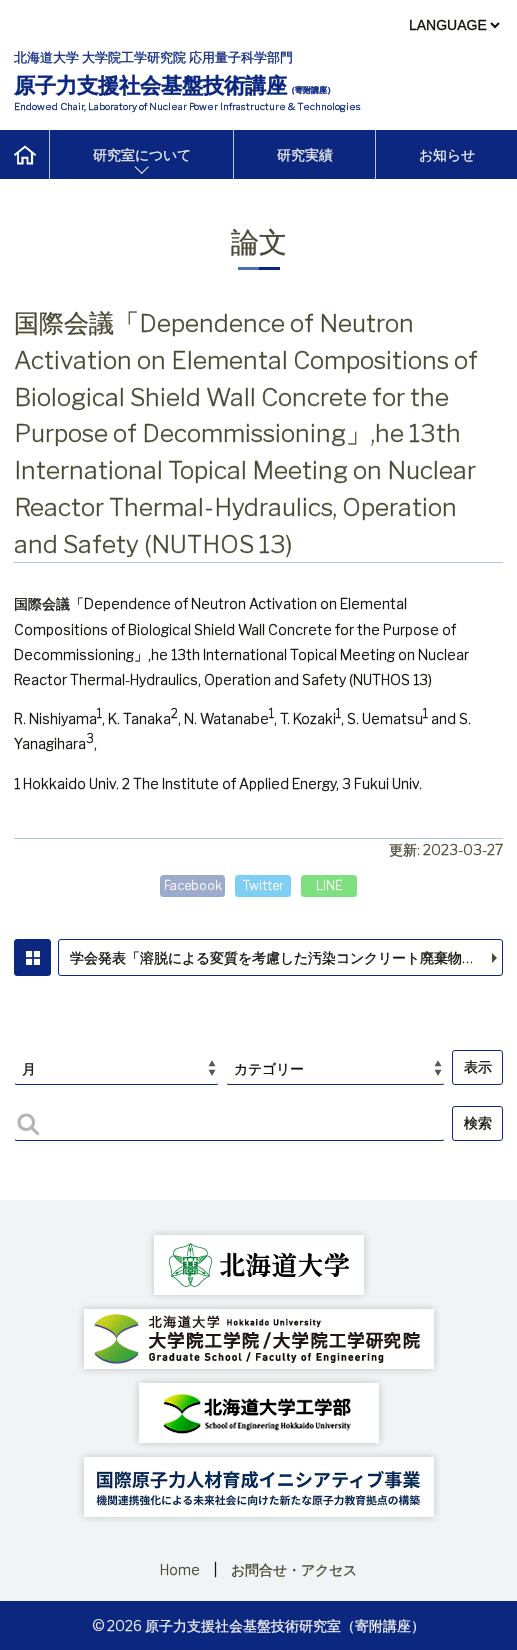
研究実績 (305, 154)
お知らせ (447, 154)
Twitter (263, 885)
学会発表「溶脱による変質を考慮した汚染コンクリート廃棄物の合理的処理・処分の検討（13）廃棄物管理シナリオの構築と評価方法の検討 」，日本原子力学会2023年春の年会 (287, 957)
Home (180, 1569)
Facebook (193, 885)
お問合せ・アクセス (294, 1569)
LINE (329, 885)
